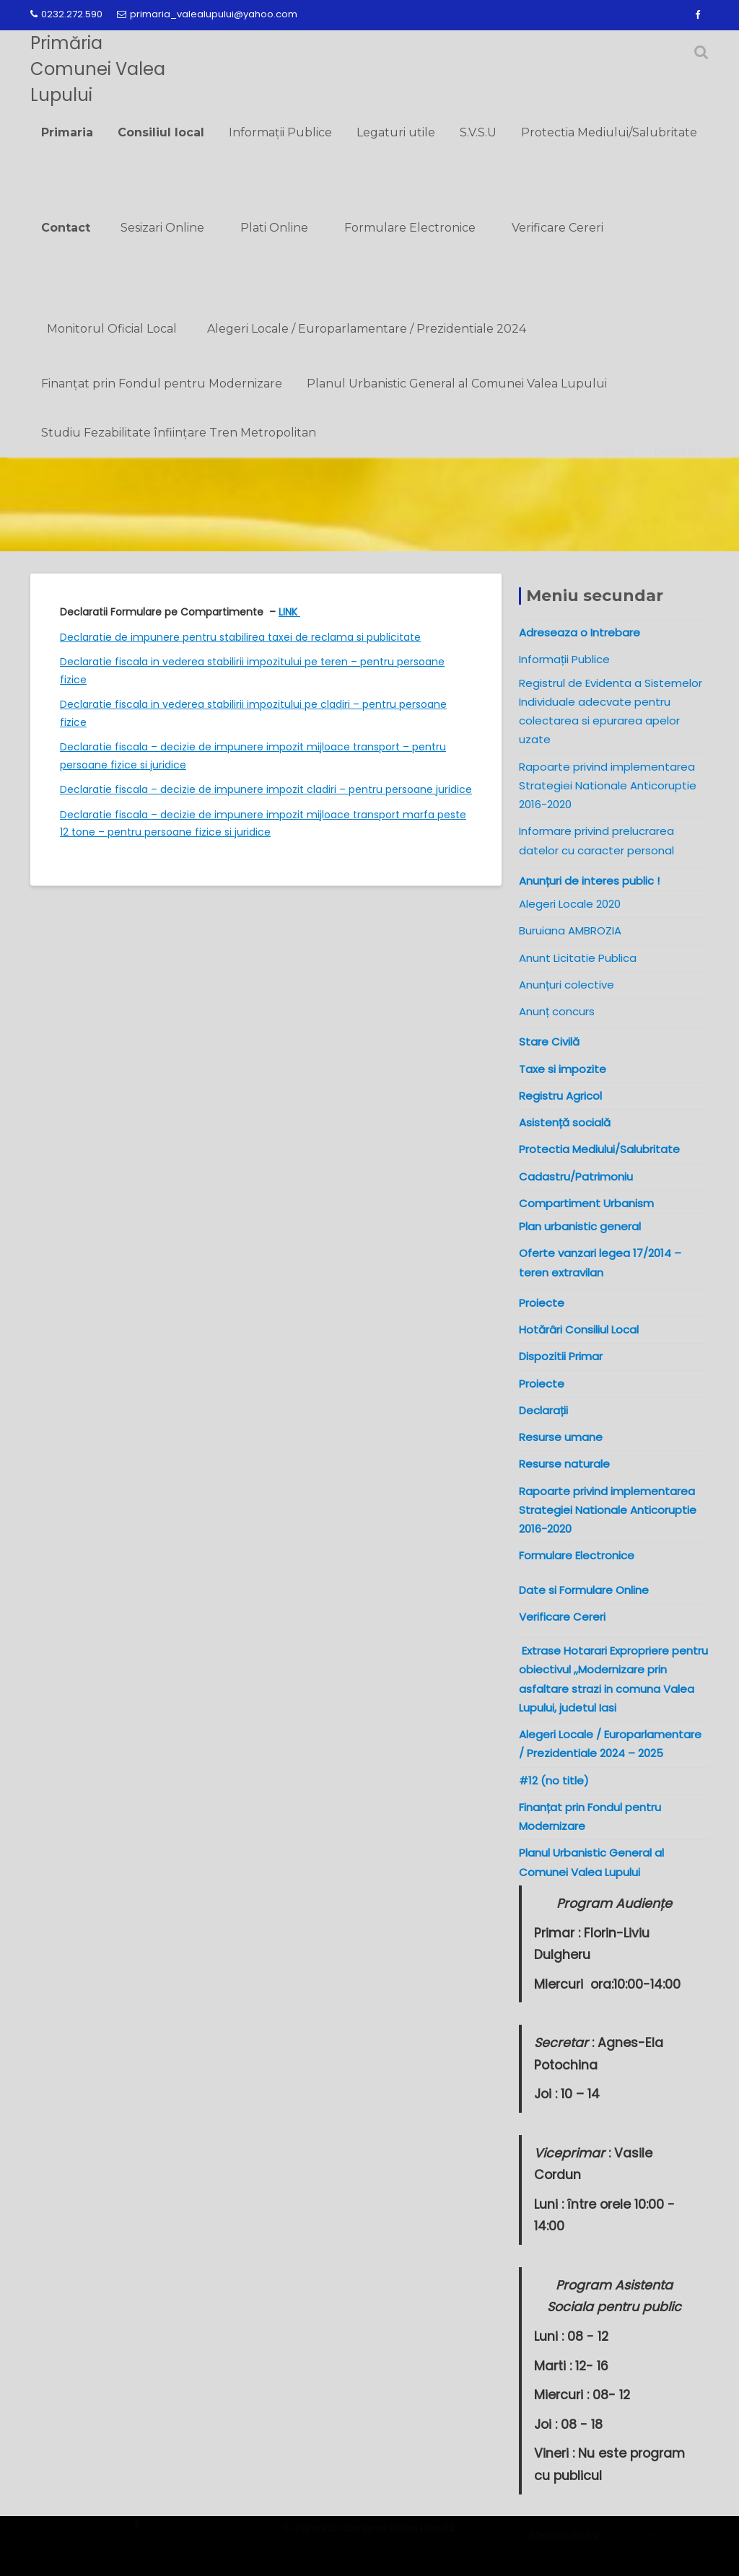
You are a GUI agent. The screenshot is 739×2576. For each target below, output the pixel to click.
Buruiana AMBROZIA (570, 930)
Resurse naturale (564, 1463)
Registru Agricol (560, 1095)
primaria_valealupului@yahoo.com (207, 14)
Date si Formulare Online (584, 1590)
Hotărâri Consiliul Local (579, 1329)
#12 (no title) (554, 1780)
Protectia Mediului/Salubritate (609, 132)
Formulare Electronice (410, 228)
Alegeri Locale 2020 (570, 903)
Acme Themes (638, 2542)
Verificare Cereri (557, 228)
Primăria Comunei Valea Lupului (97, 69)
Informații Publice (280, 132)
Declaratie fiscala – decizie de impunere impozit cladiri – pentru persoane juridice (266, 789)
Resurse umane (561, 1437)
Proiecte (541, 1383)
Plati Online (274, 228)
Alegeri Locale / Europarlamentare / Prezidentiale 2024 (366, 329)
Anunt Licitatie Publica (578, 957)
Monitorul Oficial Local (112, 329)
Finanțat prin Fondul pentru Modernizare (161, 383)
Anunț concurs (557, 1011)
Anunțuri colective (566, 984)
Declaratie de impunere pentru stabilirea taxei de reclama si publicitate (240, 637)
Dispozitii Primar (561, 1356)
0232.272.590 (66, 14)
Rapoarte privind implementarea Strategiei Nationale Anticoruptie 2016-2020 (607, 785)
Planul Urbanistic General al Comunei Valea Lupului (457, 383)
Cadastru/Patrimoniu (576, 1176)
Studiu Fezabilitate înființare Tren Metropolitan (178, 432)
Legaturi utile (396, 132)
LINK (289, 612)
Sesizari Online (162, 228)
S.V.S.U (478, 132)
